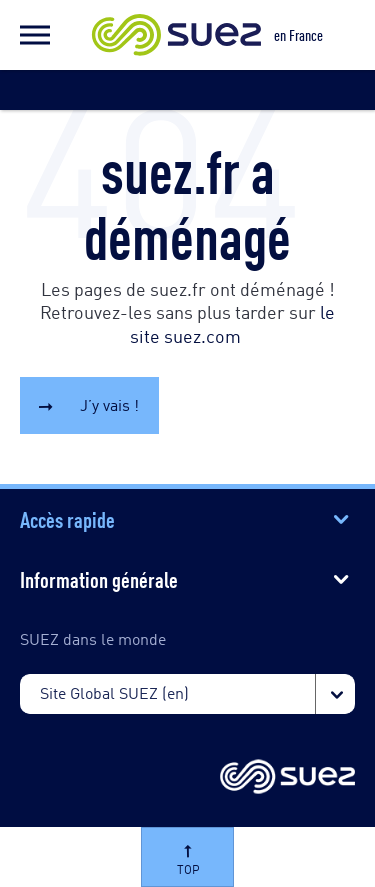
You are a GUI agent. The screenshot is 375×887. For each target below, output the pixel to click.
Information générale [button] (99, 578)
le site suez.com (232, 322)
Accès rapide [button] (67, 518)
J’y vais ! (109, 404)
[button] (35, 35)
